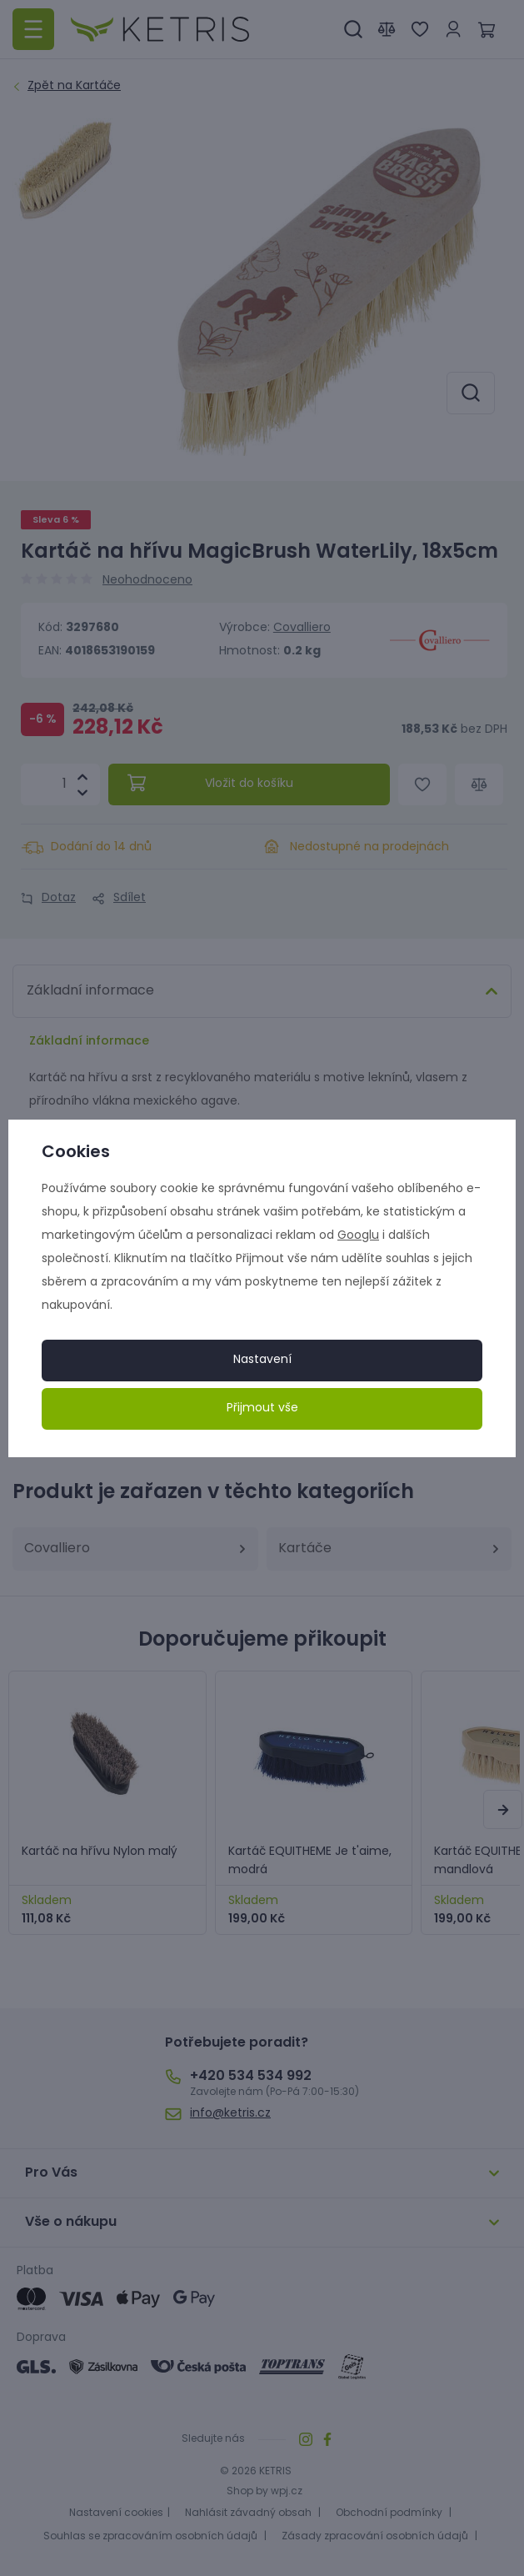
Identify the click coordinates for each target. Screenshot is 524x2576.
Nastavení (262, 1360)
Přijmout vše (262, 1408)
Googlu (358, 1236)
